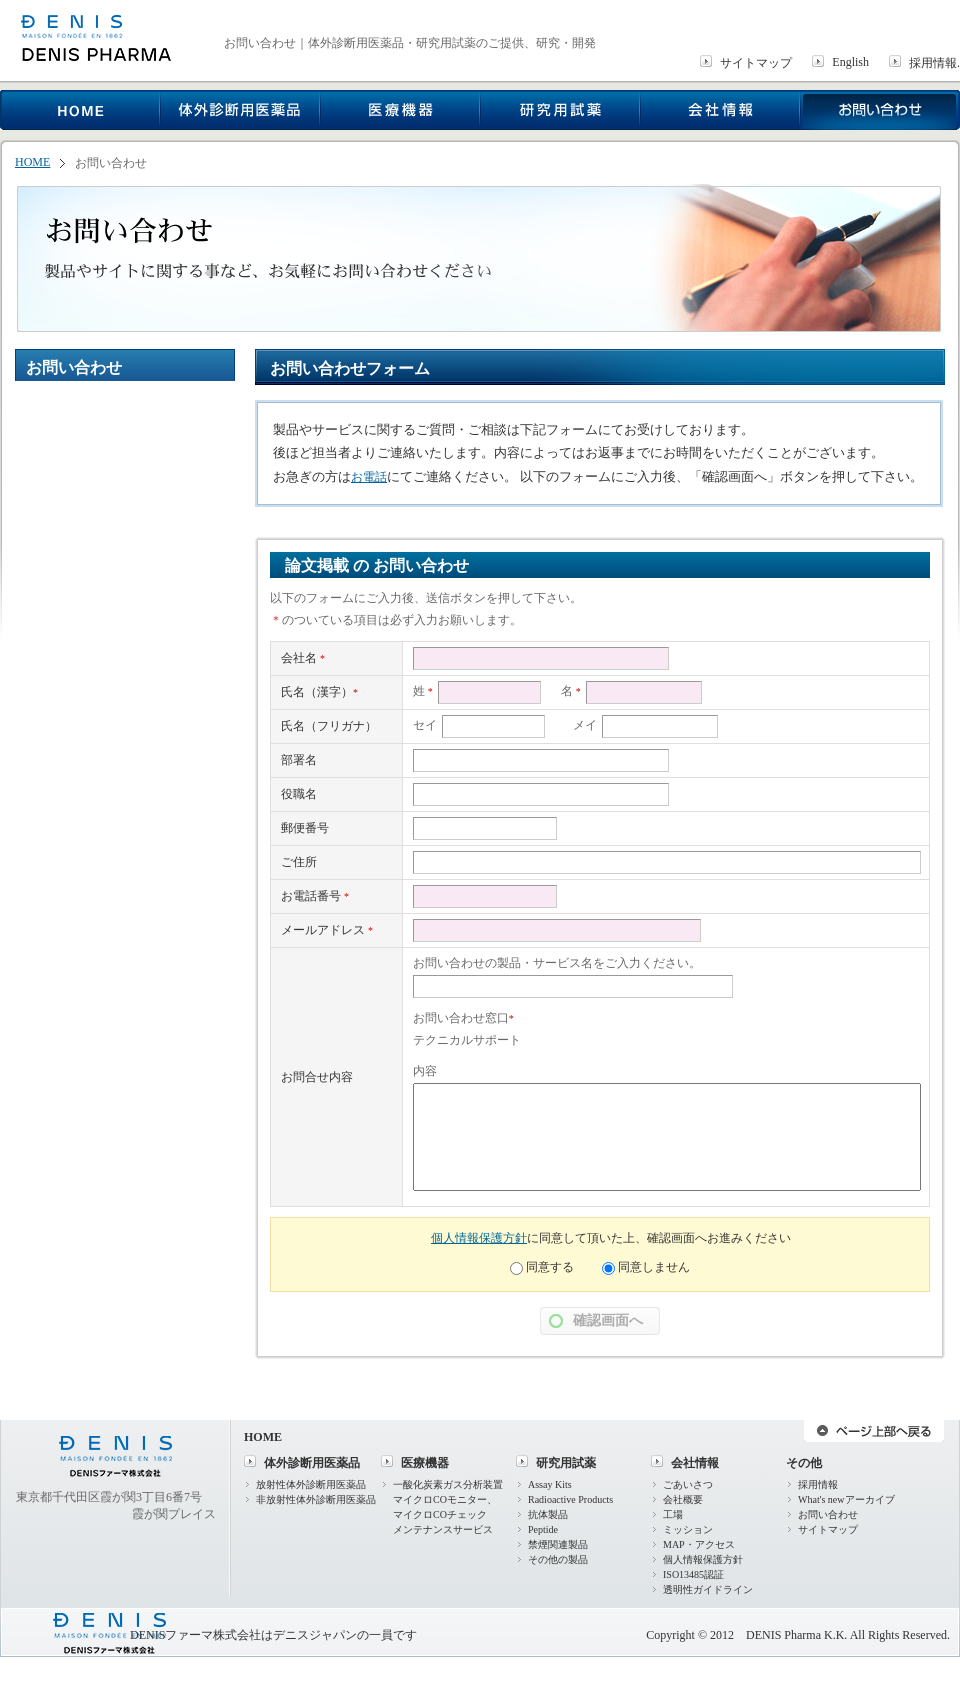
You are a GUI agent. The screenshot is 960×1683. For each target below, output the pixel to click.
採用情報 (818, 1484)
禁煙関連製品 (558, 1544)
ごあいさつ (688, 1484)
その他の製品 (558, 1559)
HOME (32, 162)
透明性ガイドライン (708, 1589)
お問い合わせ (828, 1514)
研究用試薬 (566, 1463)
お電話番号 (315, 896)
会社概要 (683, 1499)
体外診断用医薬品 (312, 1463)
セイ (425, 725)
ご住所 (299, 862)
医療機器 (425, 1463)
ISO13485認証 (693, 1574)
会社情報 (695, 1463)
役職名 (299, 794)
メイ (585, 725)
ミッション (688, 1529)
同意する (550, 1267)
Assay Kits (550, 1484)
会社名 (303, 658)
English (850, 62)
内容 (425, 1071)
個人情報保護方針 (479, 1238)
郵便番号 (305, 828)
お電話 (369, 477)
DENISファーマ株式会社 (195, 1635)
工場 (673, 1514)
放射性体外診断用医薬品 (311, 1484)
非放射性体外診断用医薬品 (316, 1499)
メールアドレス (327, 930)
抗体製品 (548, 1514)
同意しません (654, 1267)
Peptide (543, 1529)
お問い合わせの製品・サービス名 (503, 963)
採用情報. (934, 63)
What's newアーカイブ (846, 1499)
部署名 (299, 760)
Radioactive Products (570, 1499)
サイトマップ (756, 63)
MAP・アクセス (699, 1544)
